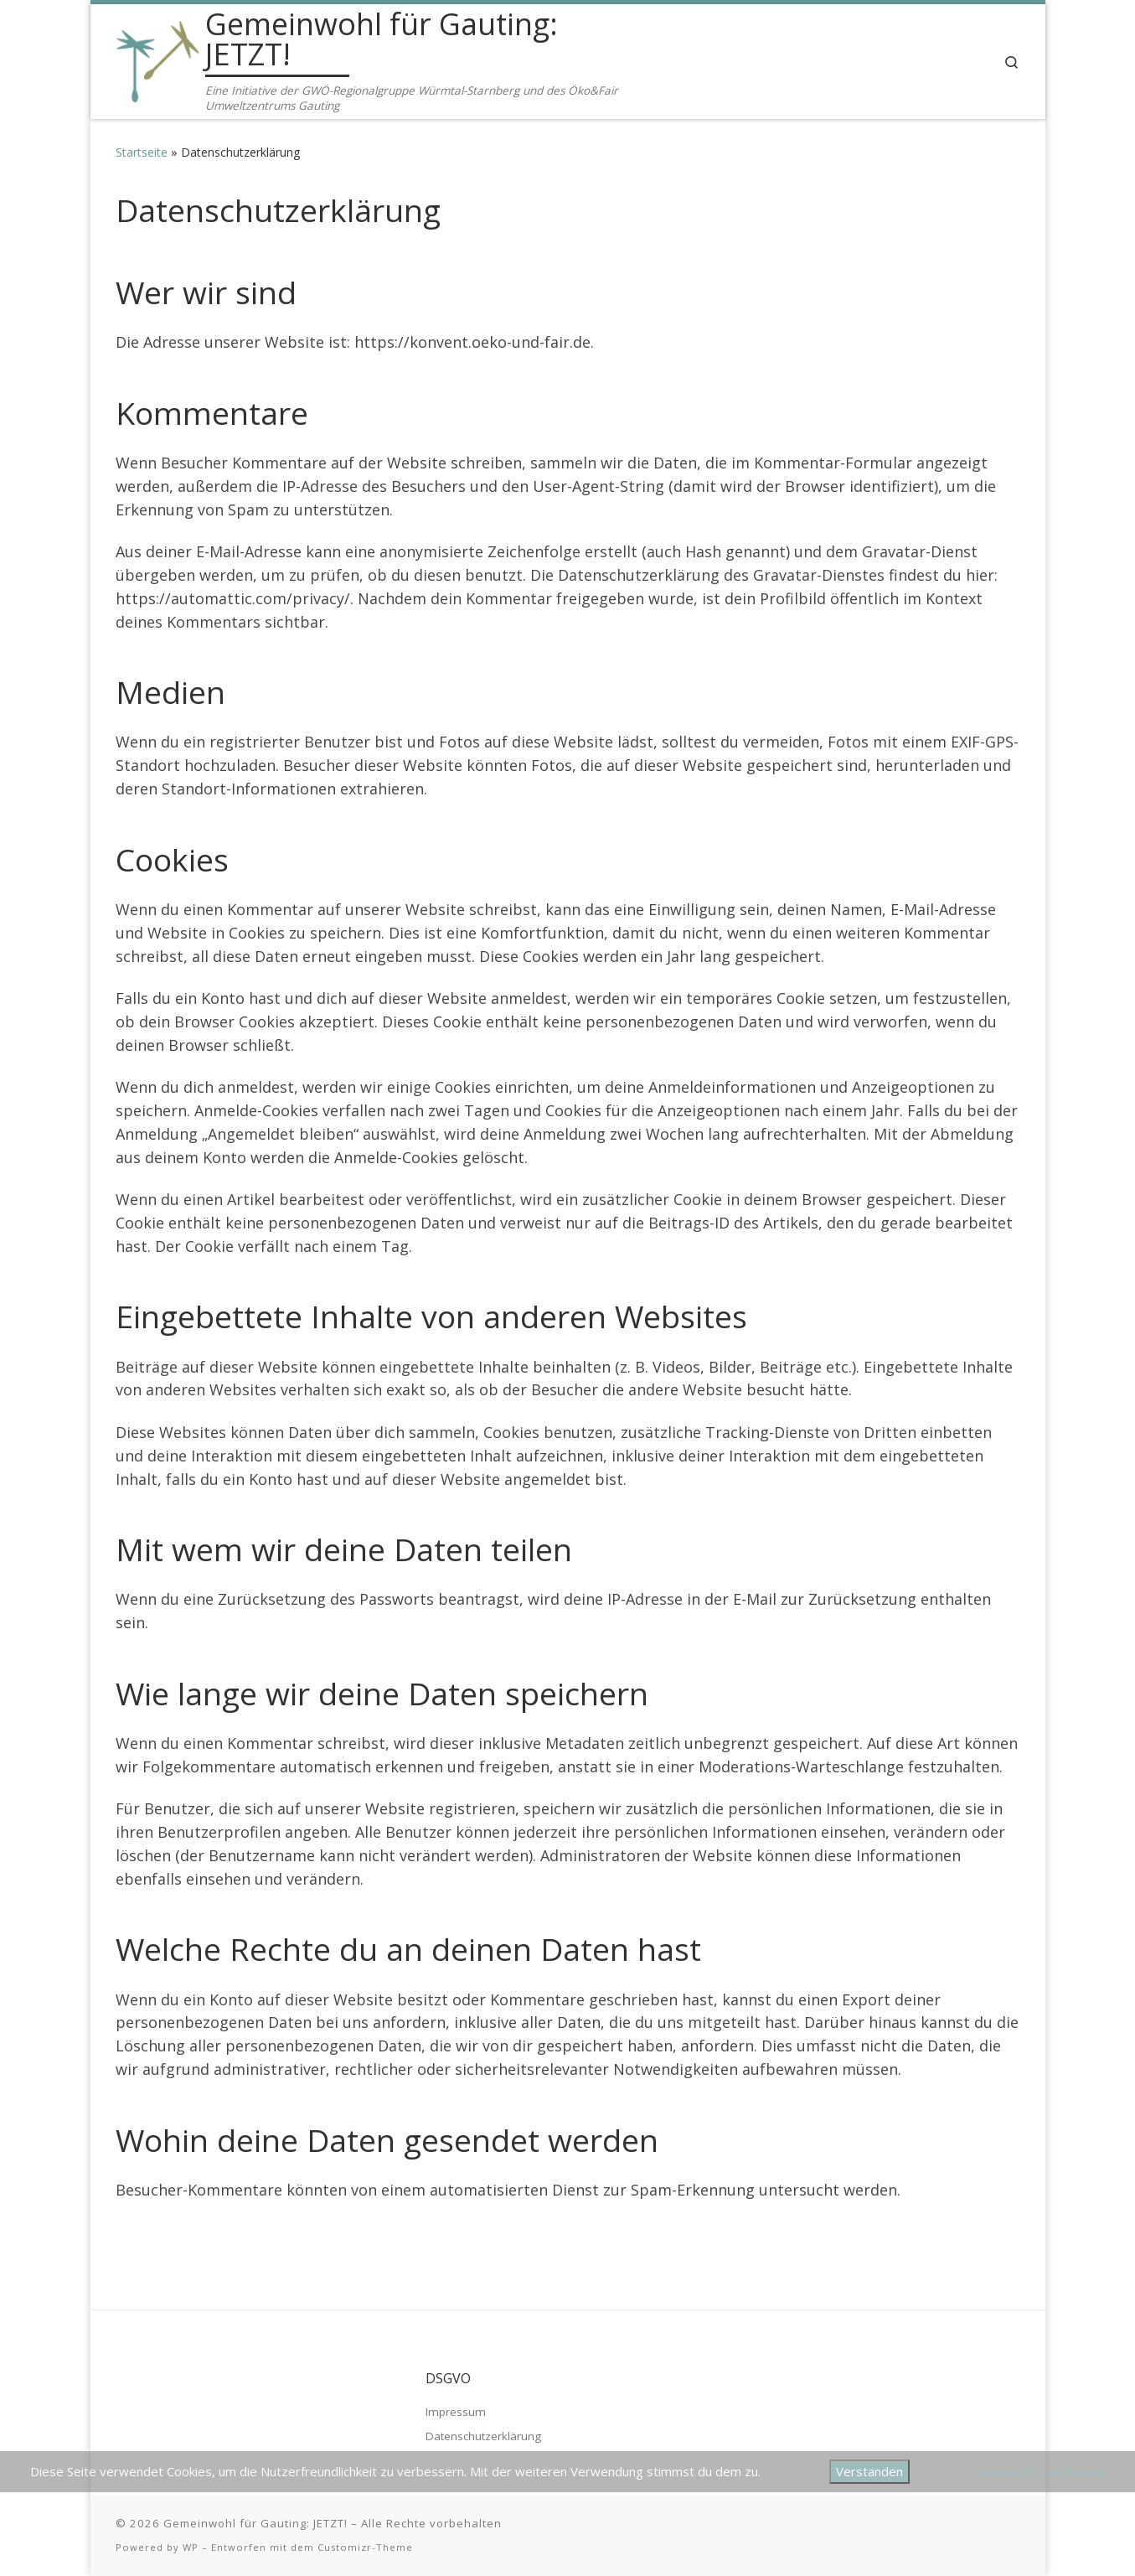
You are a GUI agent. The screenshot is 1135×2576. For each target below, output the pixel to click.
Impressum (456, 2411)
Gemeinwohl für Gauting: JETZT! (255, 2523)
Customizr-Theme (365, 2547)
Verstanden (869, 2471)
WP (191, 2547)
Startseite (142, 152)
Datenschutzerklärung (483, 2436)
